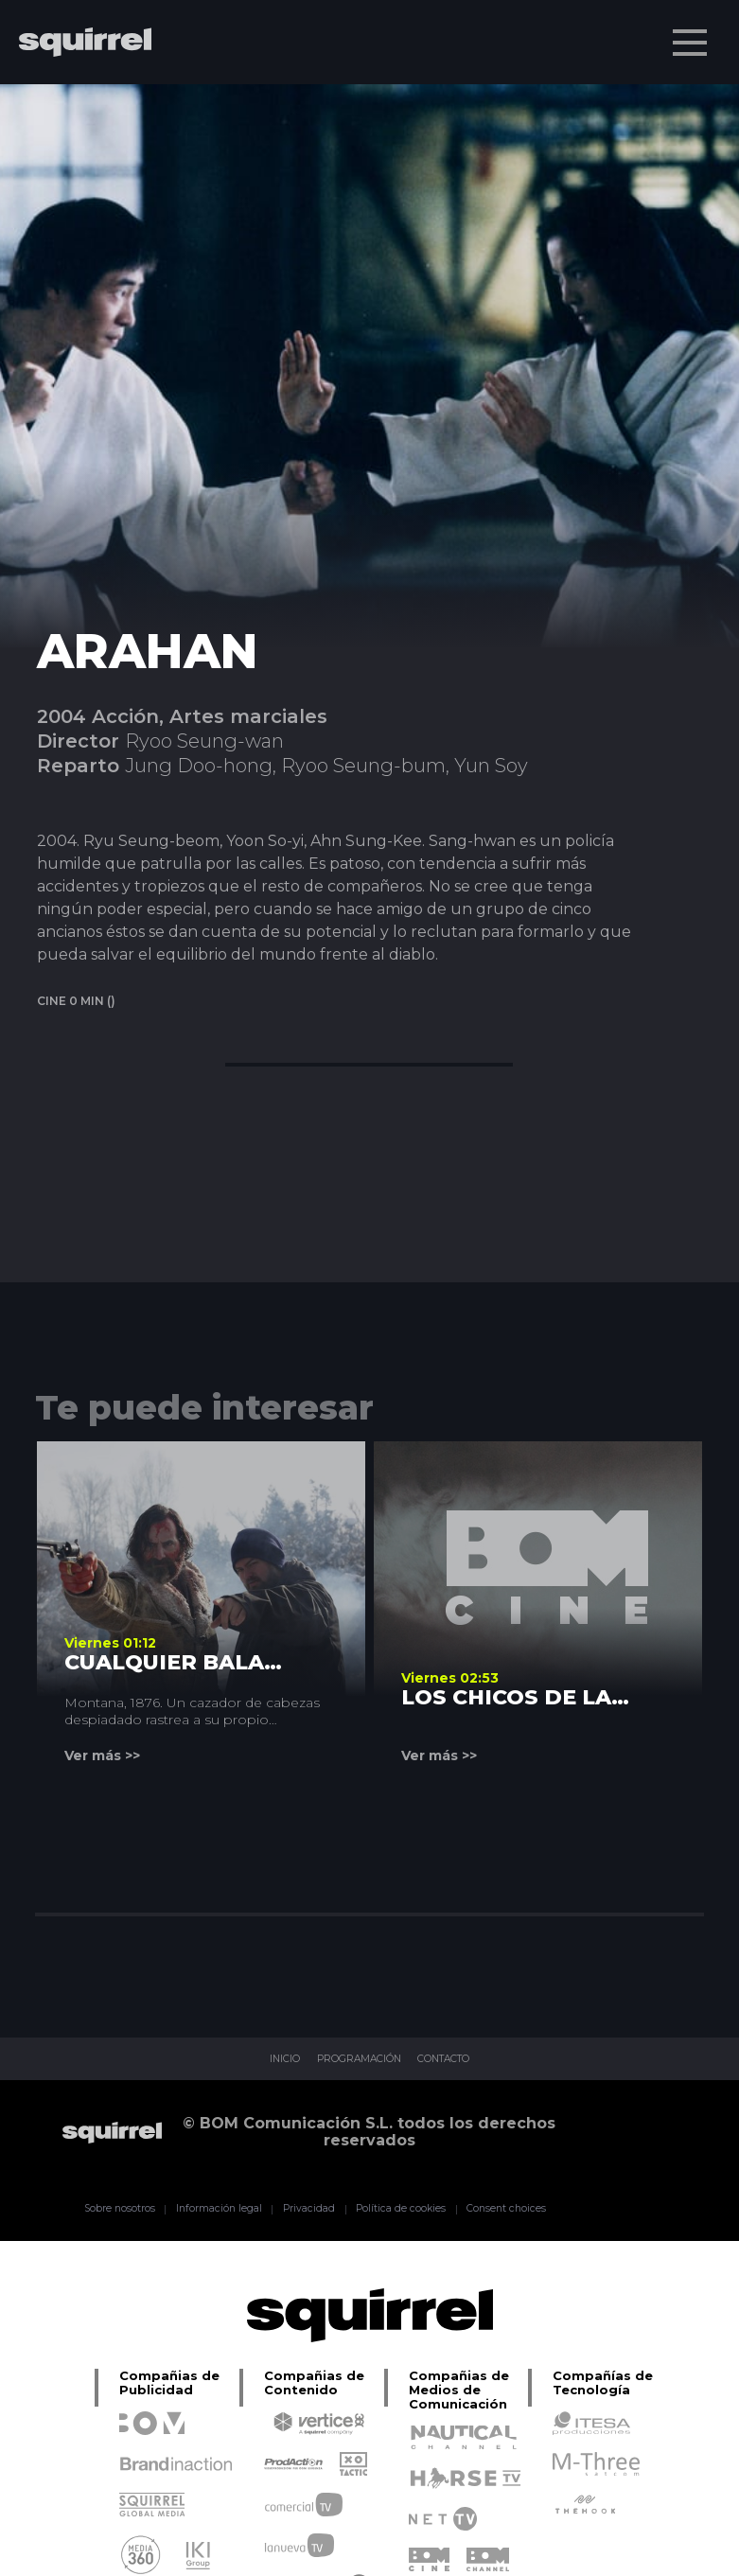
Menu (692, 33)
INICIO (263, 2059)
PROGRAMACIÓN (353, 2059)
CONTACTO (460, 2059)
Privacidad (299, 2208)
